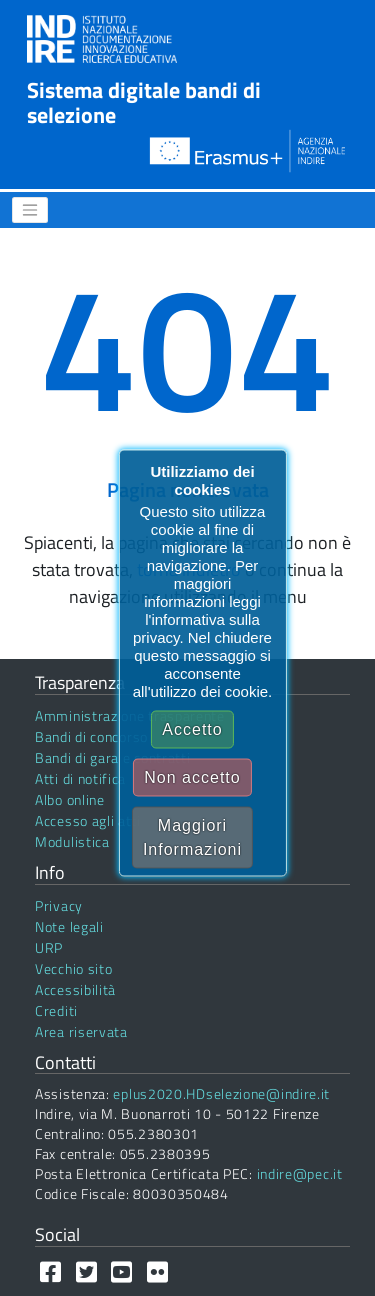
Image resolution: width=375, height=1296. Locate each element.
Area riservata (81, 1031)
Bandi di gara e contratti (113, 757)
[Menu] (30, 210)
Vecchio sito (73, 968)
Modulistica (72, 841)
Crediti (56, 1010)
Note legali (69, 926)
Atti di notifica (80, 778)
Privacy (59, 905)
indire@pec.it (300, 1173)
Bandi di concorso (91, 736)
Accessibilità (75, 989)
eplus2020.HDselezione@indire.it (221, 1093)
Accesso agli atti (88, 820)
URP (49, 947)
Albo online (70, 799)
